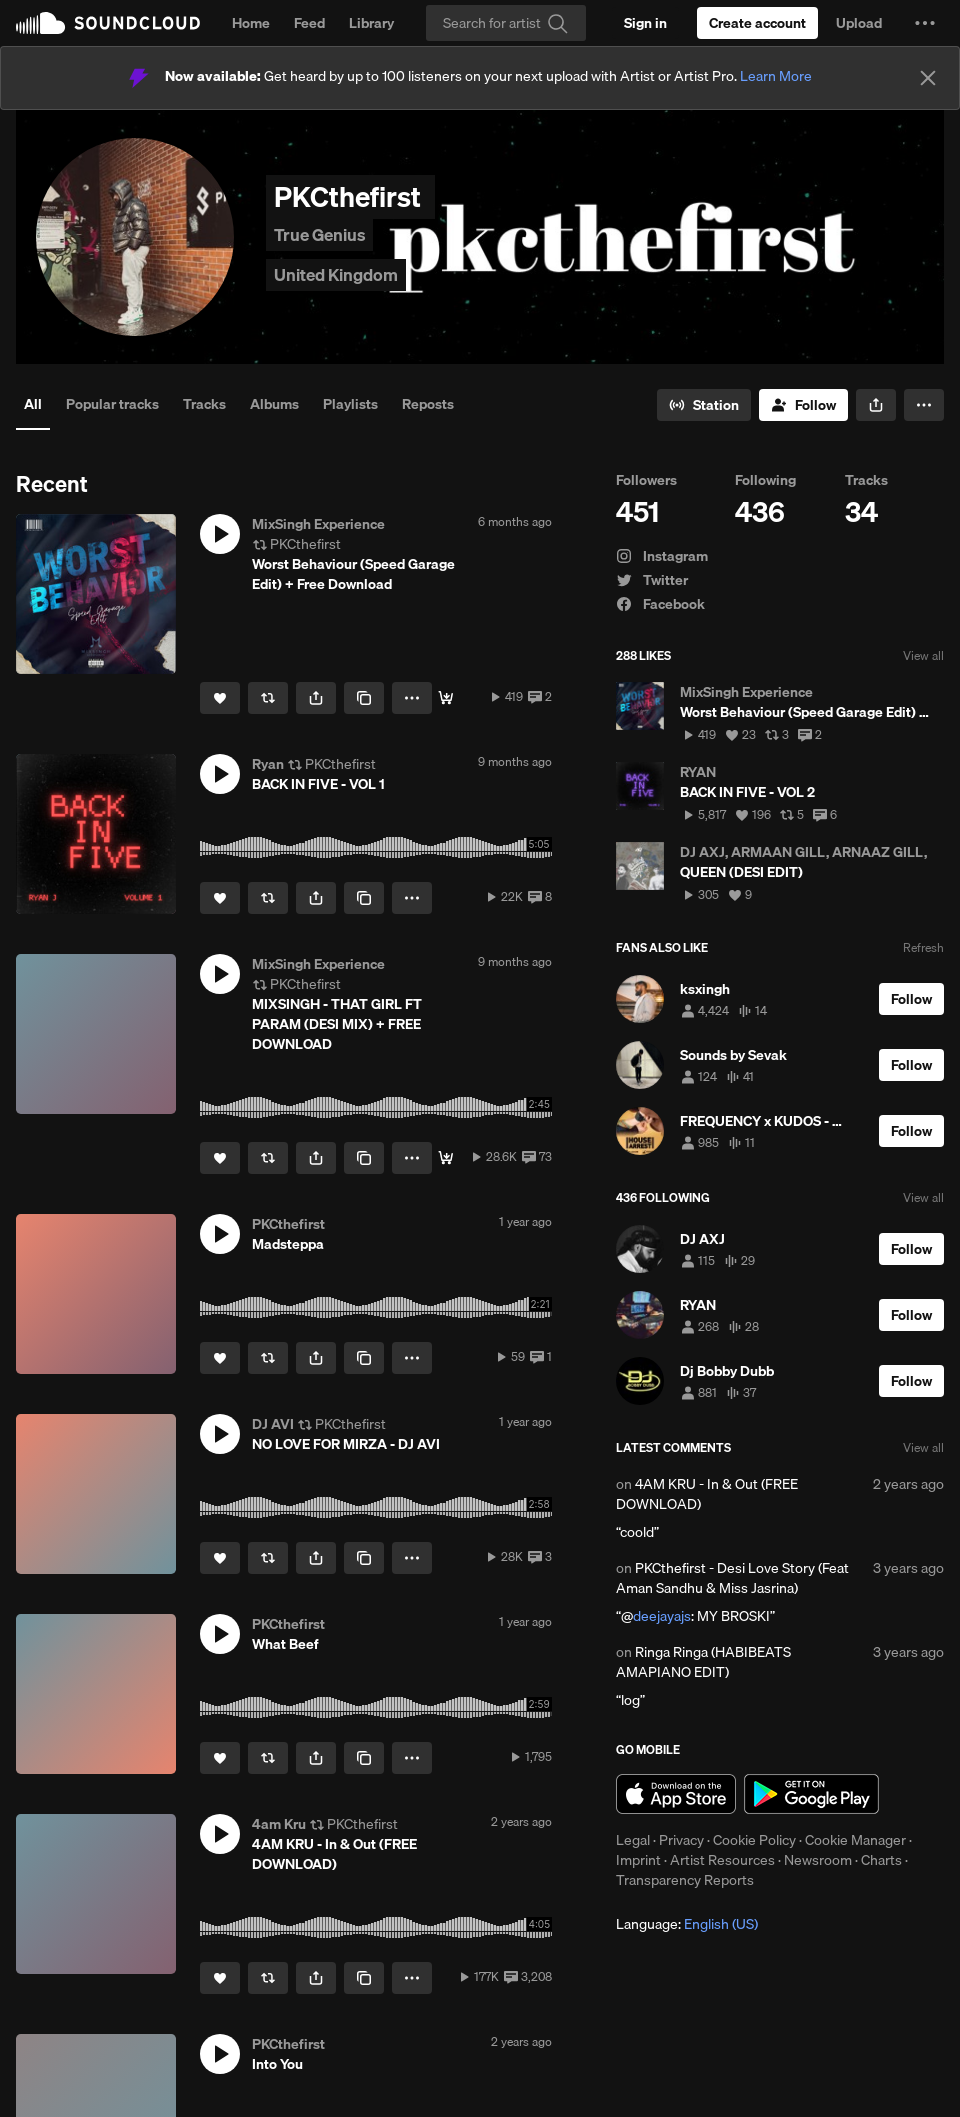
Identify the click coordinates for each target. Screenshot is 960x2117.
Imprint (638, 1860)
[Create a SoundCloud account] (757, 23)
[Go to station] (704, 405)
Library (371, 23)
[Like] (220, 698)
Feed (309, 23)
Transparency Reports (685, 1880)
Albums (274, 404)
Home (251, 23)
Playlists (350, 404)
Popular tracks (112, 404)
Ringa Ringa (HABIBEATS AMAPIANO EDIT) (703, 1662)
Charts (881, 1860)
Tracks (204, 404)
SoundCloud (108, 23)
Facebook (660, 604)
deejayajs (662, 1616)
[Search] (506, 23)
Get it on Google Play (811, 1794)
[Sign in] (645, 23)
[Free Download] (446, 698)
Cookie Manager (855, 1840)
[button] (925, 23)
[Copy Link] (364, 698)
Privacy (681, 1840)
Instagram (662, 556)
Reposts (428, 404)
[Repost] (268, 698)
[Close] (928, 78)
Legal (633, 1840)
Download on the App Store (676, 1794)
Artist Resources (722, 1860)
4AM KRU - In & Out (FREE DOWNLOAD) (707, 1494)
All (33, 404)
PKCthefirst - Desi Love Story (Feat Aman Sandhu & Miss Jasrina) (732, 1578)
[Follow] (803, 405)
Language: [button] (687, 1924)
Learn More (776, 76)
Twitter (652, 580)
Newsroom (818, 1860)
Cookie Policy (754, 1840)
